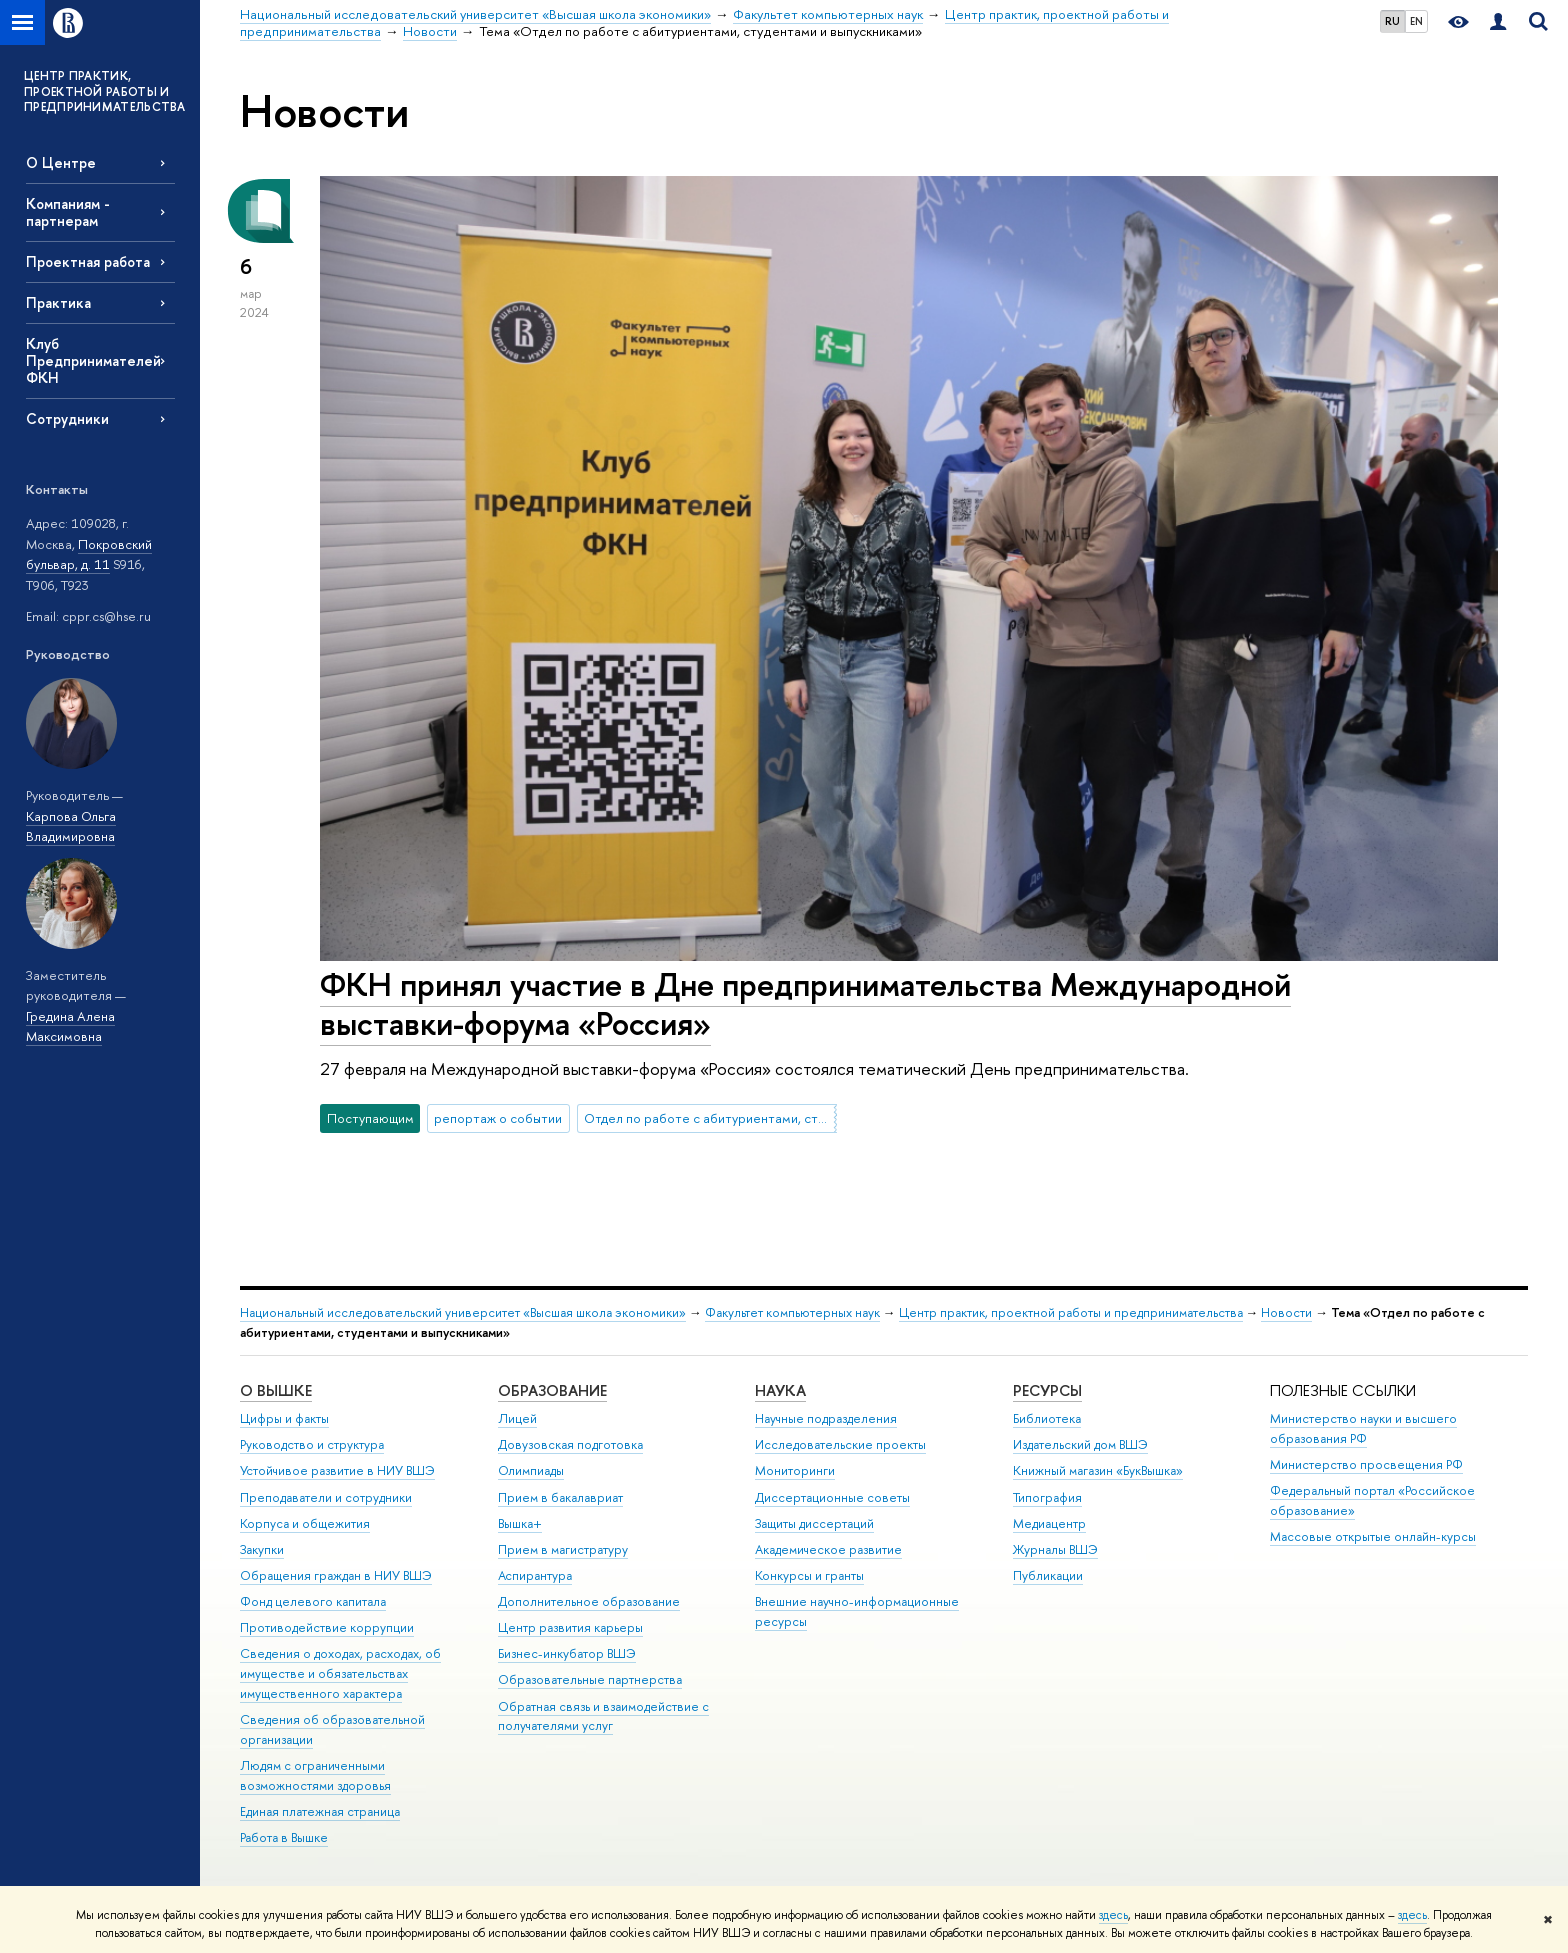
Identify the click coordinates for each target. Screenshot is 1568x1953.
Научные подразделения (826, 1418)
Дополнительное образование (589, 1601)
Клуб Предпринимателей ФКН (93, 360)
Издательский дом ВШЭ (1080, 1444)
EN (1416, 21)
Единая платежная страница (320, 1811)
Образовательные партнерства (590, 1679)
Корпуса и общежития (305, 1523)
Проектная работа (88, 261)
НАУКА (780, 1390)
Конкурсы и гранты (809, 1575)
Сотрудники (67, 418)
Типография (1047, 1497)
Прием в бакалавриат (560, 1497)
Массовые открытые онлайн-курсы (1373, 1536)
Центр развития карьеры (570, 1627)
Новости (1286, 1312)
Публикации (1048, 1575)
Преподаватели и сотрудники (326, 1497)
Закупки (262, 1549)
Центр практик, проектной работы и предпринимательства (1071, 1312)
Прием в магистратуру (563, 1549)
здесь (1113, 1915)
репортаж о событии (498, 1118)
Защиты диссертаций (814, 1523)
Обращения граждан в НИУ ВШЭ (336, 1575)
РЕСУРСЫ (1047, 1390)
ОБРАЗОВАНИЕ (552, 1390)
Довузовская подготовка (570, 1444)
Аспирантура (535, 1575)
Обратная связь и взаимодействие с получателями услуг (603, 1716)
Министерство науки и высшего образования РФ (1363, 1428)
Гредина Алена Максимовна (70, 1026)
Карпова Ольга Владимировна (71, 826)
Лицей (517, 1418)
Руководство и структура (312, 1444)
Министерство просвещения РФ (1366, 1464)
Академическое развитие (828, 1549)
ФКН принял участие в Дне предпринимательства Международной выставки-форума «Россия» (805, 1003)
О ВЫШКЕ (276, 1390)
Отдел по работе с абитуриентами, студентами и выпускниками (710, 1118)
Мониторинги (795, 1470)
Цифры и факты (284, 1418)
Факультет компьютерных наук (792, 1312)
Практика (58, 302)
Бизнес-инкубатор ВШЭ (567, 1653)
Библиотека (1047, 1418)
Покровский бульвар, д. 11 (89, 554)
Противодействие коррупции (327, 1627)
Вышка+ (520, 1523)
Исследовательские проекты (840, 1444)
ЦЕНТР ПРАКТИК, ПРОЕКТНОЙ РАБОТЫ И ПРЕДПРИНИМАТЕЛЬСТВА (105, 91)
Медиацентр (1049, 1523)
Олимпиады (531, 1470)
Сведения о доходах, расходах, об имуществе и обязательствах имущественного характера (340, 1673)
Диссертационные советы (832, 1497)
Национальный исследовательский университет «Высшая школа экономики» (463, 1312)
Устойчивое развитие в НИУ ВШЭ (337, 1470)
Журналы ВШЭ (1055, 1549)
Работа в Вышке (284, 1837)
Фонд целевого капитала (313, 1601)
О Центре (61, 162)
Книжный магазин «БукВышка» (1098, 1470)
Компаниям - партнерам (68, 212)
